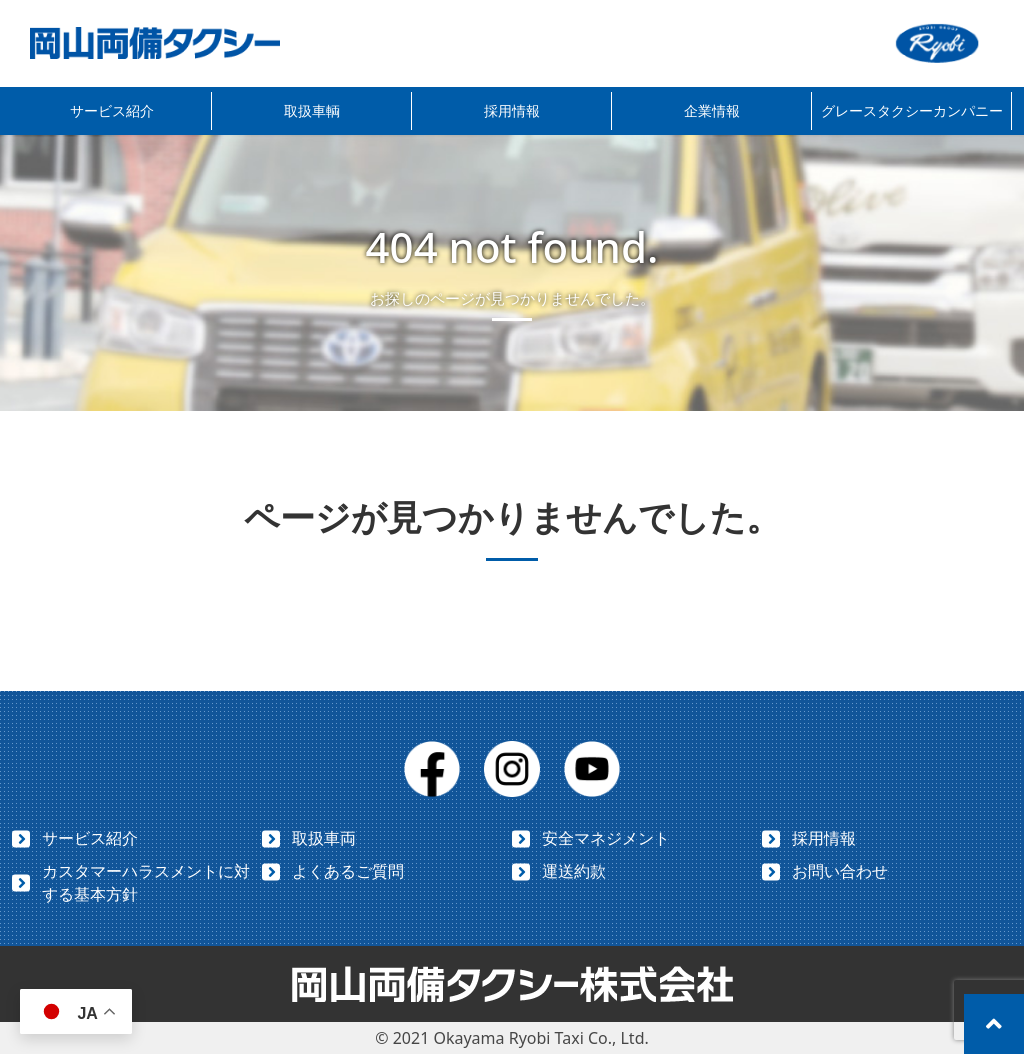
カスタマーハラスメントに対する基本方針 (146, 882)
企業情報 (712, 110)
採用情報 (512, 110)
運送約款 (574, 871)
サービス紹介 (112, 110)
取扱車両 (324, 838)
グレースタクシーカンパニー (912, 110)
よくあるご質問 (348, 871)
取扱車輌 (312, 110)
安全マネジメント (606, 838)
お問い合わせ (840, 871)
